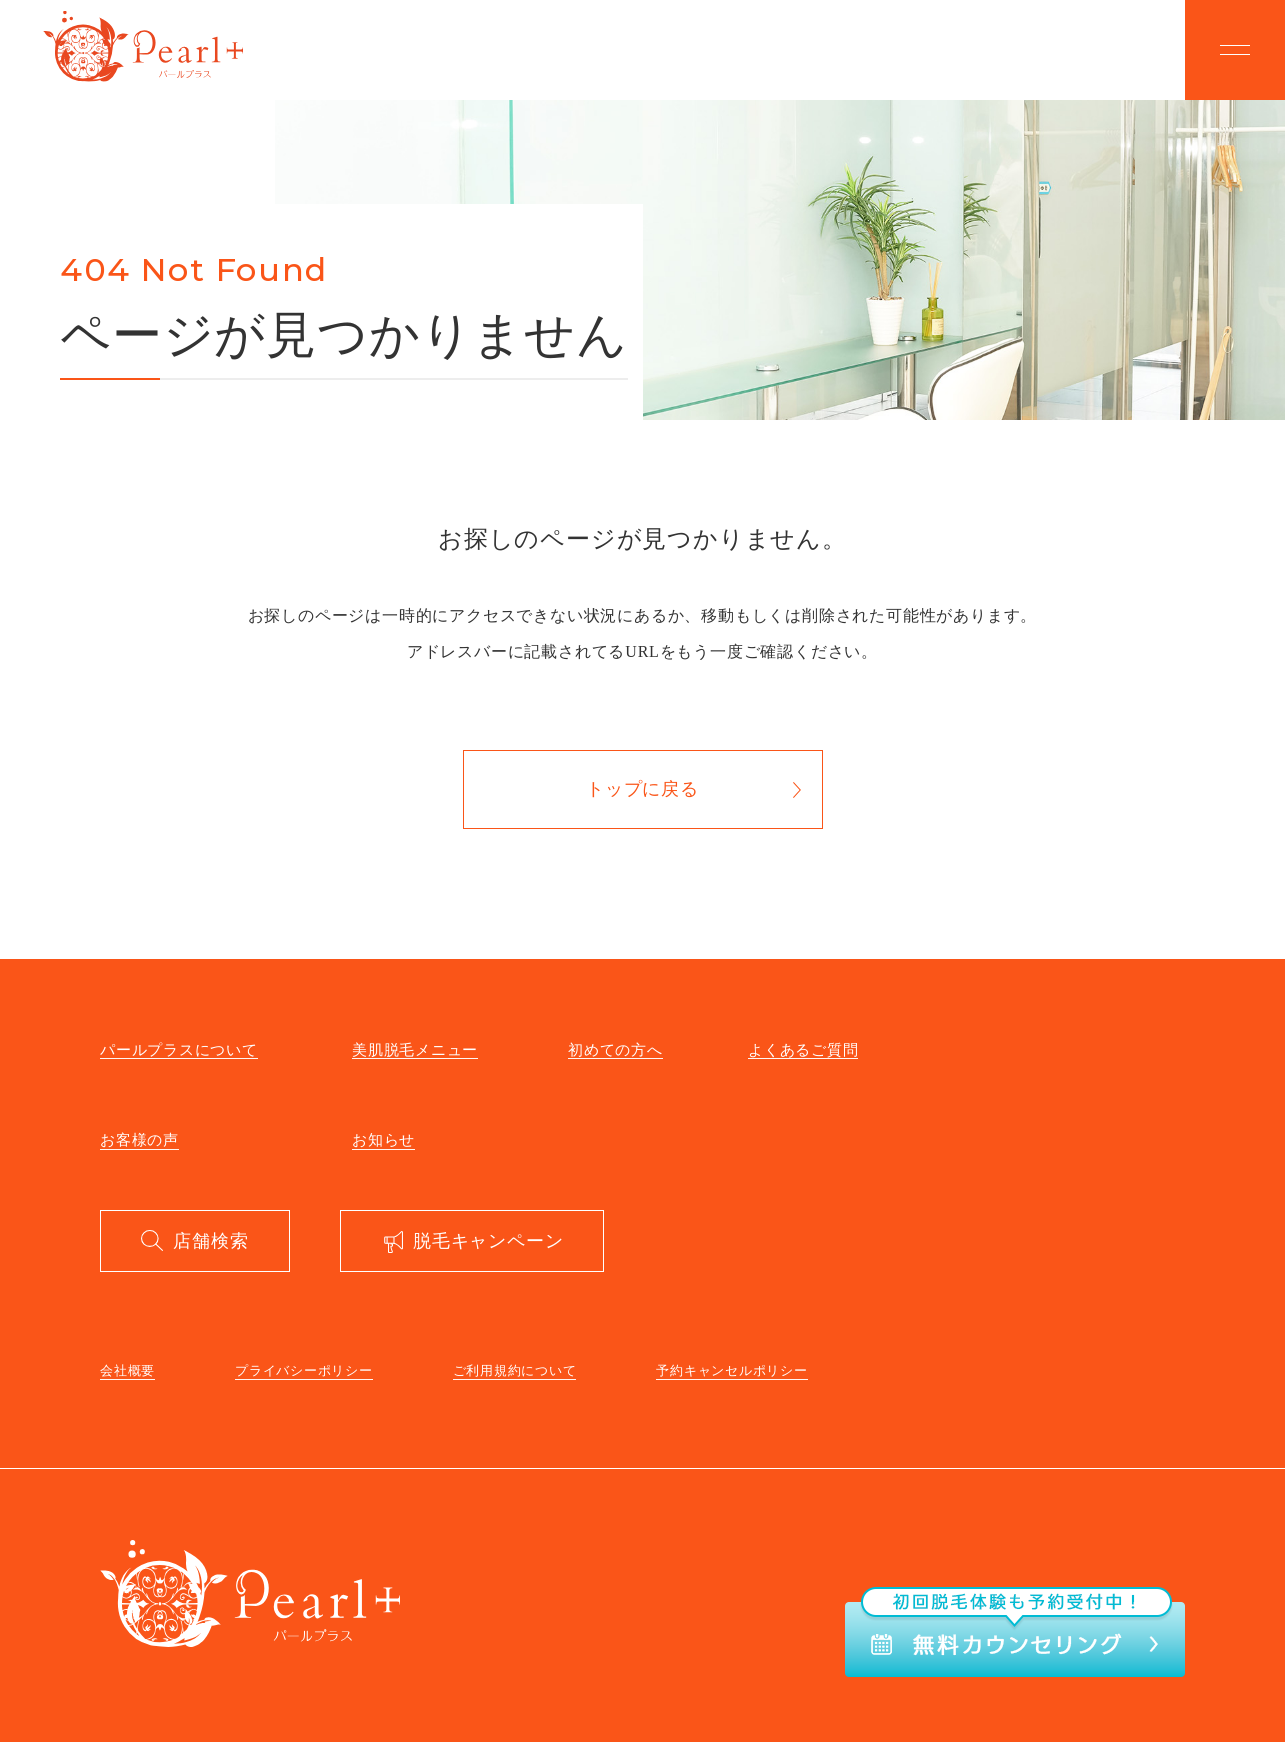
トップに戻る (642, 789)
